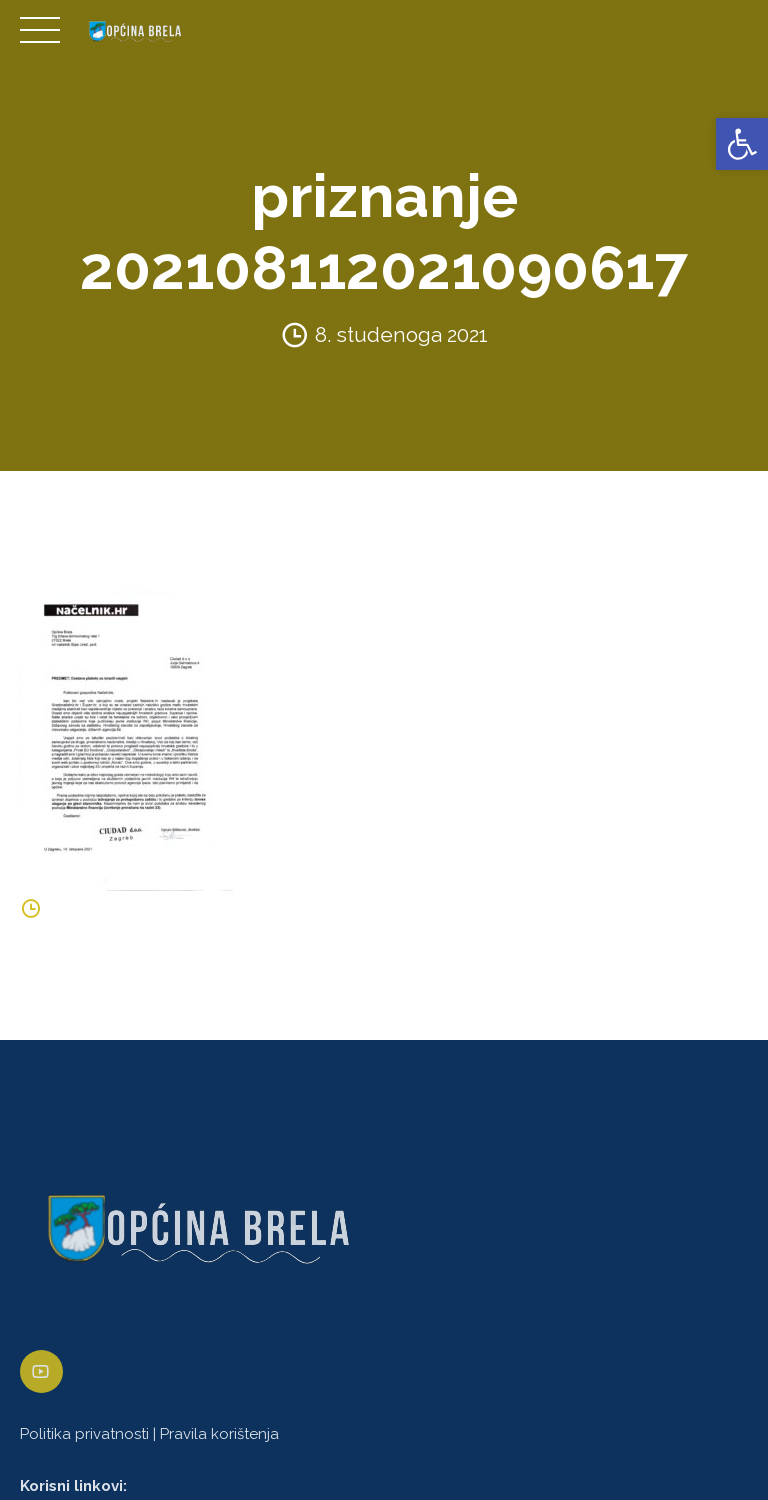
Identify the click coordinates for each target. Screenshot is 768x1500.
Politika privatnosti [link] (84, 1434)
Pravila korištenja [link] (219, 1434)
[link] (742, 144)
